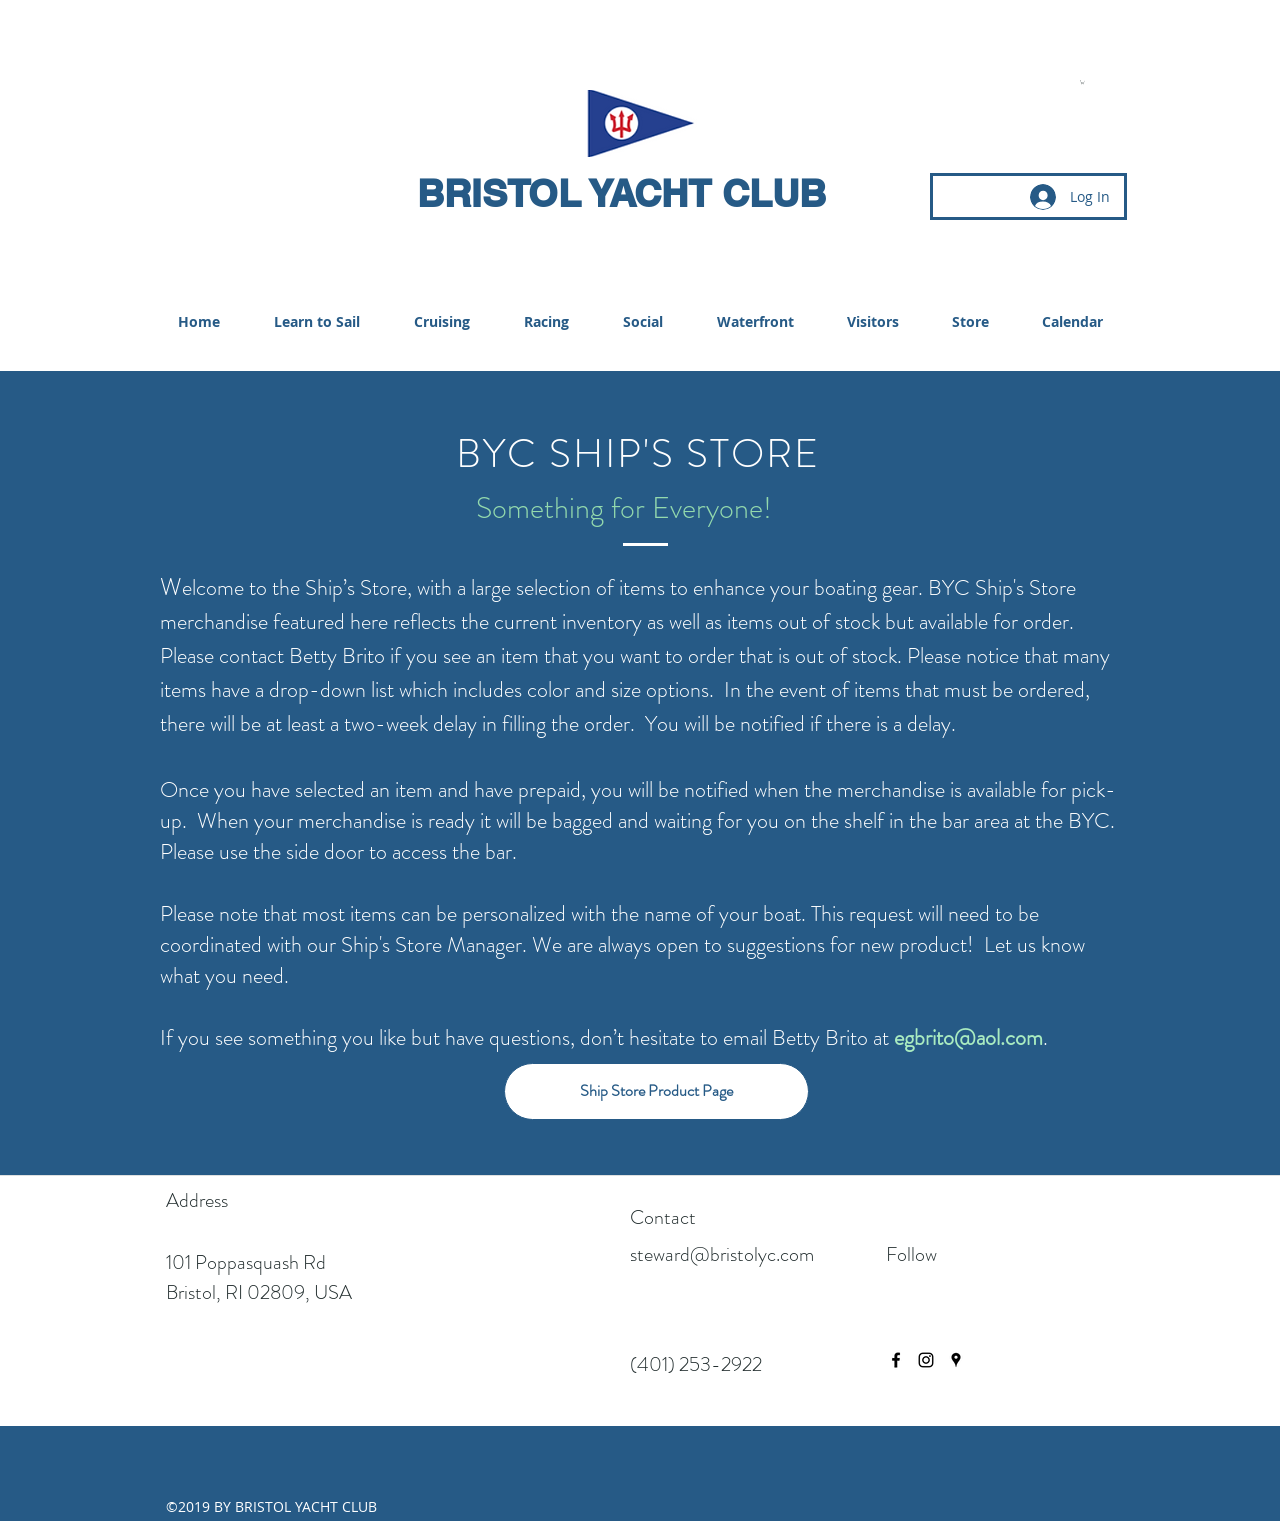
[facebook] (896, 1360)
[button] (1082, 82)
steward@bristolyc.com (722, 1254)
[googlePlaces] (956, 1360)
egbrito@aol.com (968, 1037)
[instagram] (926, 1360)
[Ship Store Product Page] (656, 1091)
